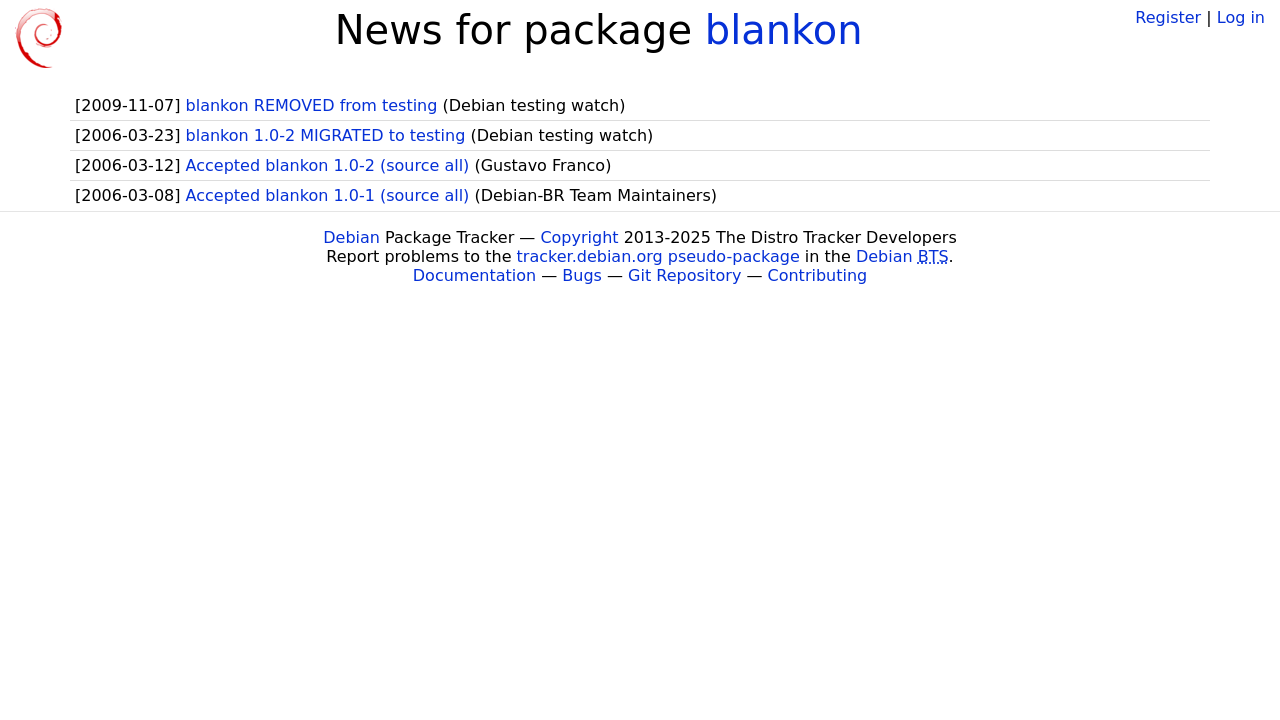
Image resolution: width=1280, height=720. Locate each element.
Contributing (818, 275)
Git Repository (684, 275)
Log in (1241, 17)
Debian (351, 237)
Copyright (579, 237)
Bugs (582, 275)
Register (1168, 17)
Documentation (474, 275)
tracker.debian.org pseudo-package (658, 256)
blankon (784, 30)
